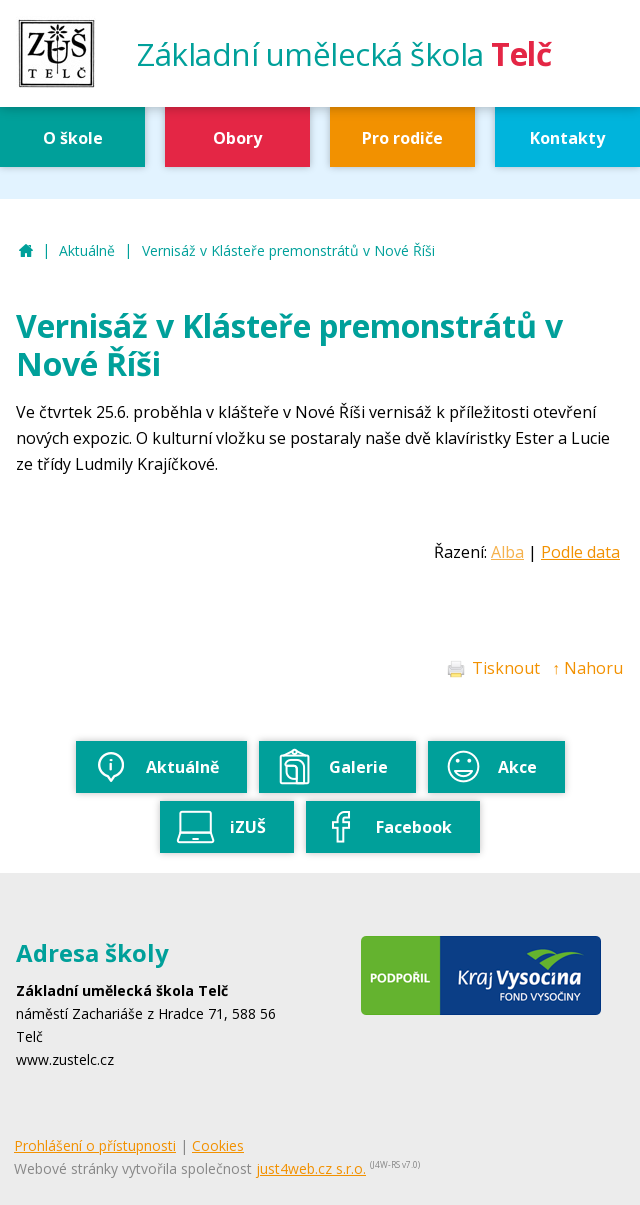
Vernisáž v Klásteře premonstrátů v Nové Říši (288, 250)
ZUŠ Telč (26, 251)
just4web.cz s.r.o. (311, 1168)
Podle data (580, 552)
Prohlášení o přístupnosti (95, 1145)
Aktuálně (87, 250)
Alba (507, 552)
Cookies (218, 1145)
